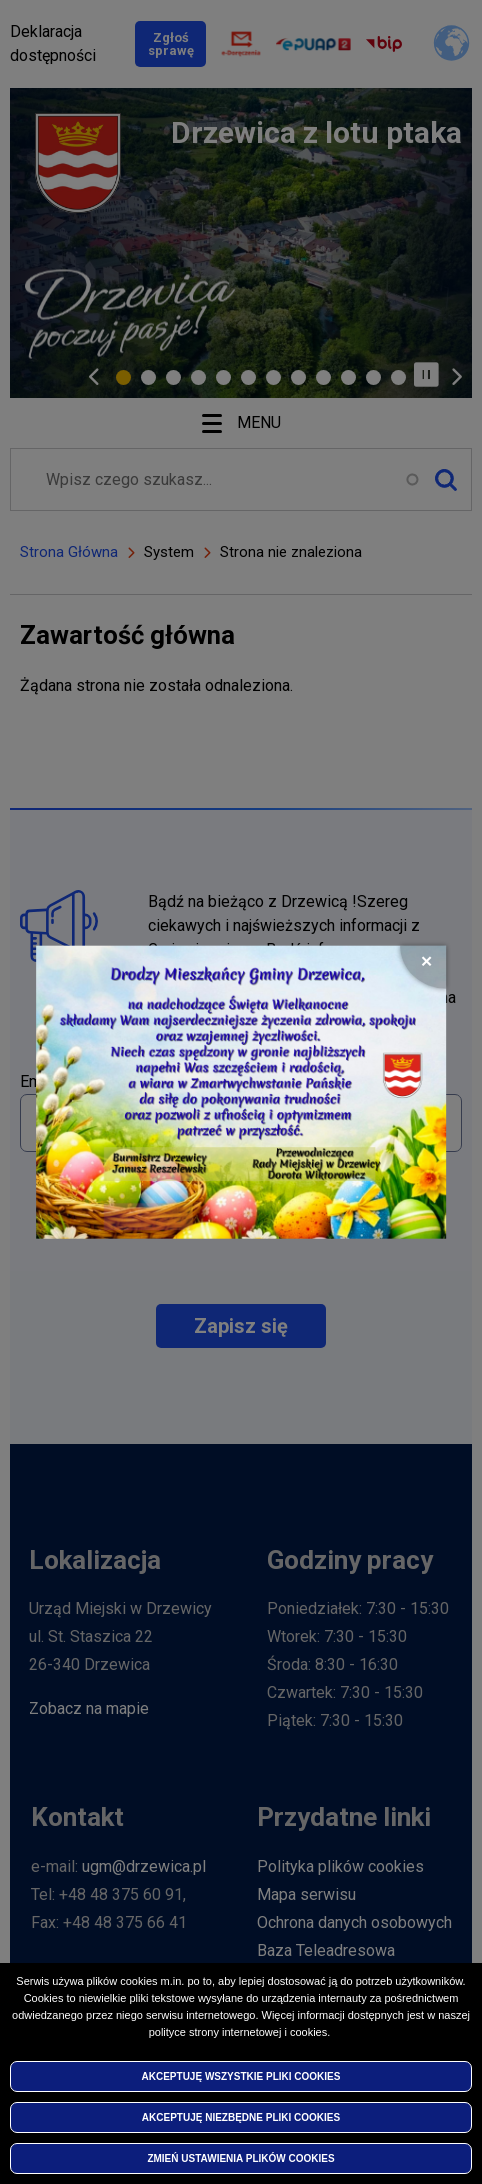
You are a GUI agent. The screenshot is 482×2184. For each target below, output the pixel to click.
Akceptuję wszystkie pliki (241, 2076)
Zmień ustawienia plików (240, 2158)
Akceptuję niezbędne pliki (241, 2117)
